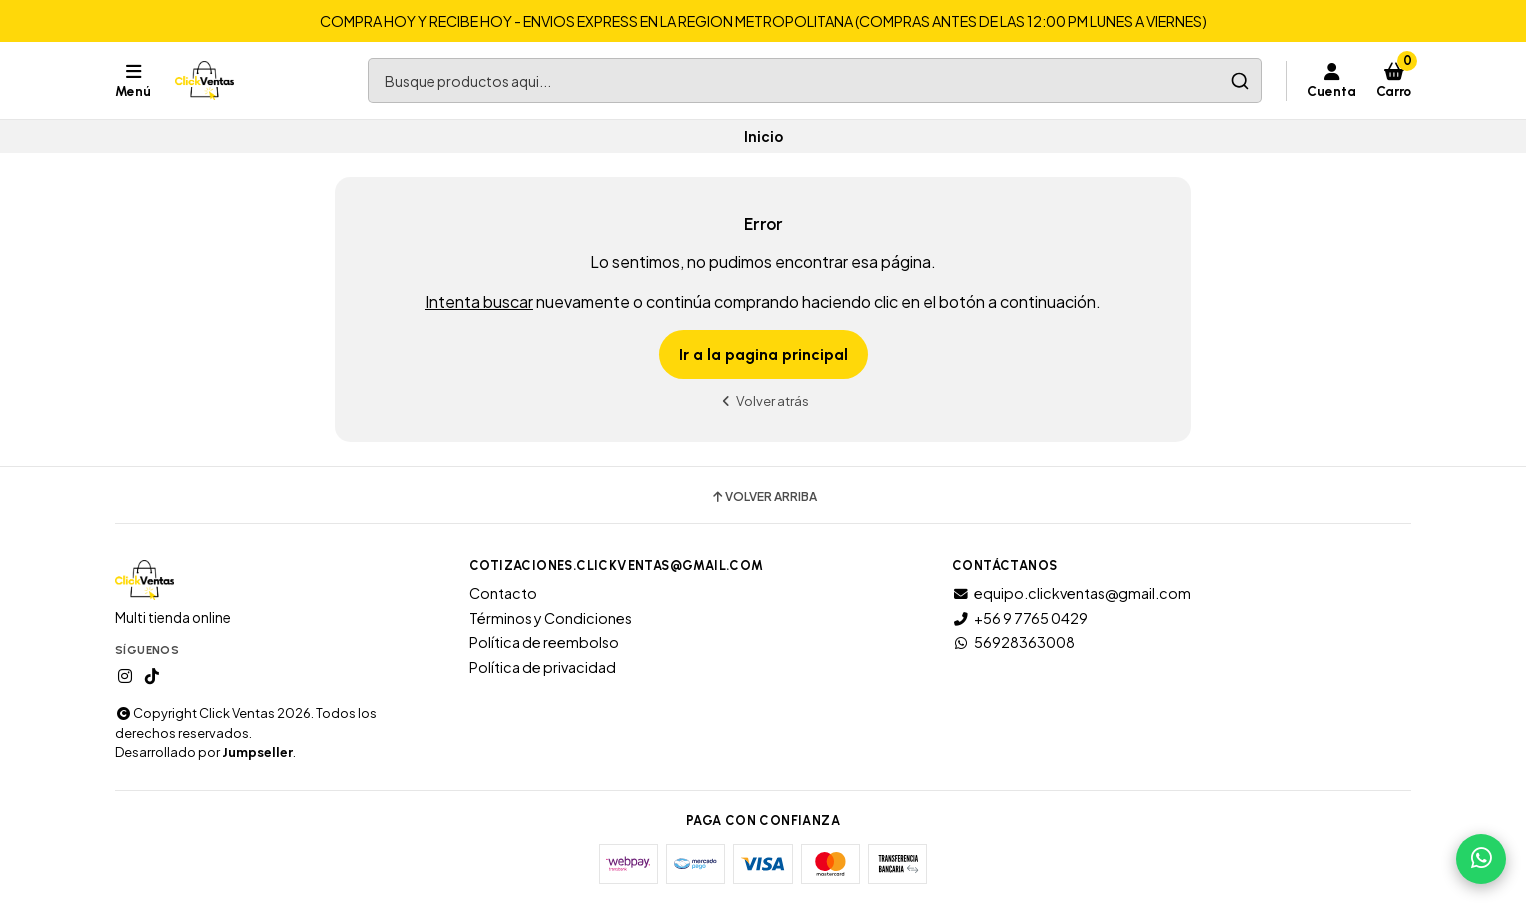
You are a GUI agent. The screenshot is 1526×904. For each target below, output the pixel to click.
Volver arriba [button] (763, 497)
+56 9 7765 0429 (1020, 618)
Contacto (503, 593)
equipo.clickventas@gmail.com (1071, 593)
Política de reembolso (544, 642)
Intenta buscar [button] (479, 301)
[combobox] (815, 80)
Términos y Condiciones (550, 618)
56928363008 (1013, 642)
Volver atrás (763, 400)
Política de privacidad (542, 667)
